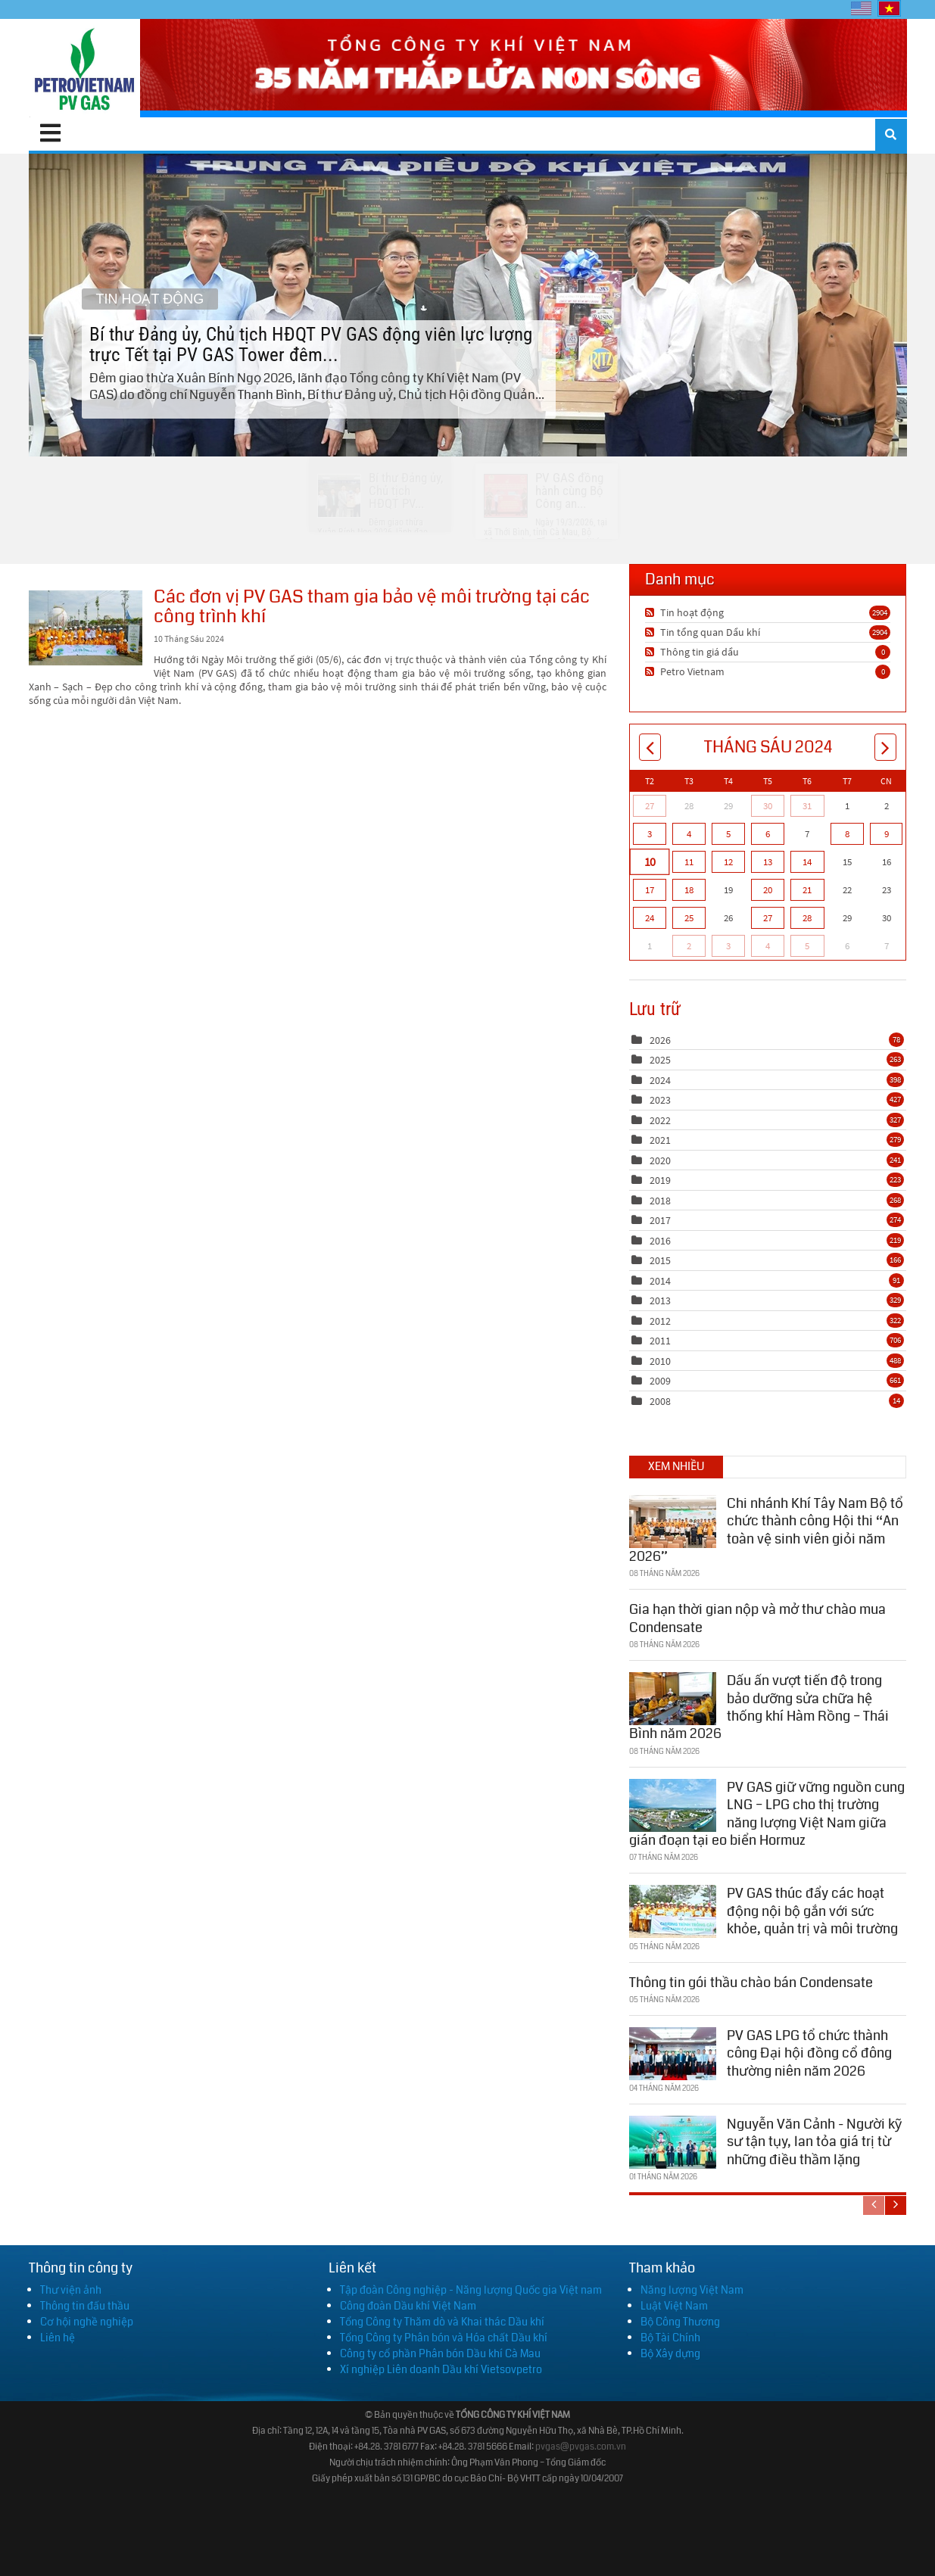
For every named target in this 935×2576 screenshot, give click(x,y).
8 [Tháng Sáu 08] (847, 833)
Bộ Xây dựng (670, 2353)
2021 (660, 1140)
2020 (660, 1160)
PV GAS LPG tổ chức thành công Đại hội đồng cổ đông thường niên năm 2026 (809, 2051)
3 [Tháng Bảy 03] (728, 945)
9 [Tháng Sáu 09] (886, 833)
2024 (660, 1080)
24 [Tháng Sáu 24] (649, 917)
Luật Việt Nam (674, 2305)
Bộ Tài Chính (670, 2337)
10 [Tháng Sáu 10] (649, 861)
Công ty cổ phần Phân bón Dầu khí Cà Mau (440, 2353)
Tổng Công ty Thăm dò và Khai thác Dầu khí (442, 2321)
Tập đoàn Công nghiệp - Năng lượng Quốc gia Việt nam (471, 2289)
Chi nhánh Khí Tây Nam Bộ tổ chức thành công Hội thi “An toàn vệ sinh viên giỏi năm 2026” (766, 1527)
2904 (879, 612)
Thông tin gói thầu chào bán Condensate (751, 1980)
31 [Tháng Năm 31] (807, 805)
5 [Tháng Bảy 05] (807, 945)
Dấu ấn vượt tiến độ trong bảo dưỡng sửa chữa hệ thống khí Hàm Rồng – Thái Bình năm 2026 (759, 1705)
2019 (660, 1180)
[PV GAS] (84, 68)
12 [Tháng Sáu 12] (728, 861)
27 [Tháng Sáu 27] (767, 917)
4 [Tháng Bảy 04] (767, 945)
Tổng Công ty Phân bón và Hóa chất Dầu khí (443, 2337)
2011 (660, 1340)
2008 (660, 1401)
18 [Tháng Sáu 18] (688, 889)
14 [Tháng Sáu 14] (807, 861)
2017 (660, 1220)
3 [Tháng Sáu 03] (649, 833)
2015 (660, 1260)
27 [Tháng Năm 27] (649, 805)
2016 (660, 1241)
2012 (660, 1321)
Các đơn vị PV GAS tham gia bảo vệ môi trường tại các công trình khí (85, 627)
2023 (660, 1100)
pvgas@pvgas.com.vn (580, 2447)
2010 (660, 1361)
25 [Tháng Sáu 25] (688, 917)
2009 (660, 1381)
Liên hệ (57, 2337)
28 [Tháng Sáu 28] (807, 917)
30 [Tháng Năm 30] (767, 805)
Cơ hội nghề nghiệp (86, 2321)
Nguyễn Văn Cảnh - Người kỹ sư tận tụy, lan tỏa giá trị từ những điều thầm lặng (814, 2140)
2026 (660, 1040)
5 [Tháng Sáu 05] (728, 833)
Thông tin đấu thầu (84, 2305)
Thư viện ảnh (70, 2289)
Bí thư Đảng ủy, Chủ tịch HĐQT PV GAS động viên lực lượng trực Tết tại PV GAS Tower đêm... (467, 304)
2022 (660, 1120)
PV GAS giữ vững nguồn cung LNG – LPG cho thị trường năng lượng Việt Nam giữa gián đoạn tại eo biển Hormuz (767, 1811)
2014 (660, 1281)
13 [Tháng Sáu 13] (767, 861)
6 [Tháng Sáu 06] (767, 833)
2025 (660, 1060)
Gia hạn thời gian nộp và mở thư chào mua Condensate (757, 1616)
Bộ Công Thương (680, 2321)
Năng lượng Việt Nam (691, 2289)
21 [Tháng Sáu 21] (807, 889)
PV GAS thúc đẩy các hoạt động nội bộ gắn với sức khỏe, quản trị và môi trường (812, 1909)
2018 (660, 1200)
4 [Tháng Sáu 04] (689, 833)
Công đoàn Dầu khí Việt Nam (408, 2305)
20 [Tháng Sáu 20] (767, 889)
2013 (660, 1300)
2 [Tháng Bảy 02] (689, 945)
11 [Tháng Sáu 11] (688, 861)
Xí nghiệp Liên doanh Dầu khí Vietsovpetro (441, 2369)
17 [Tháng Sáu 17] (649, 889)
